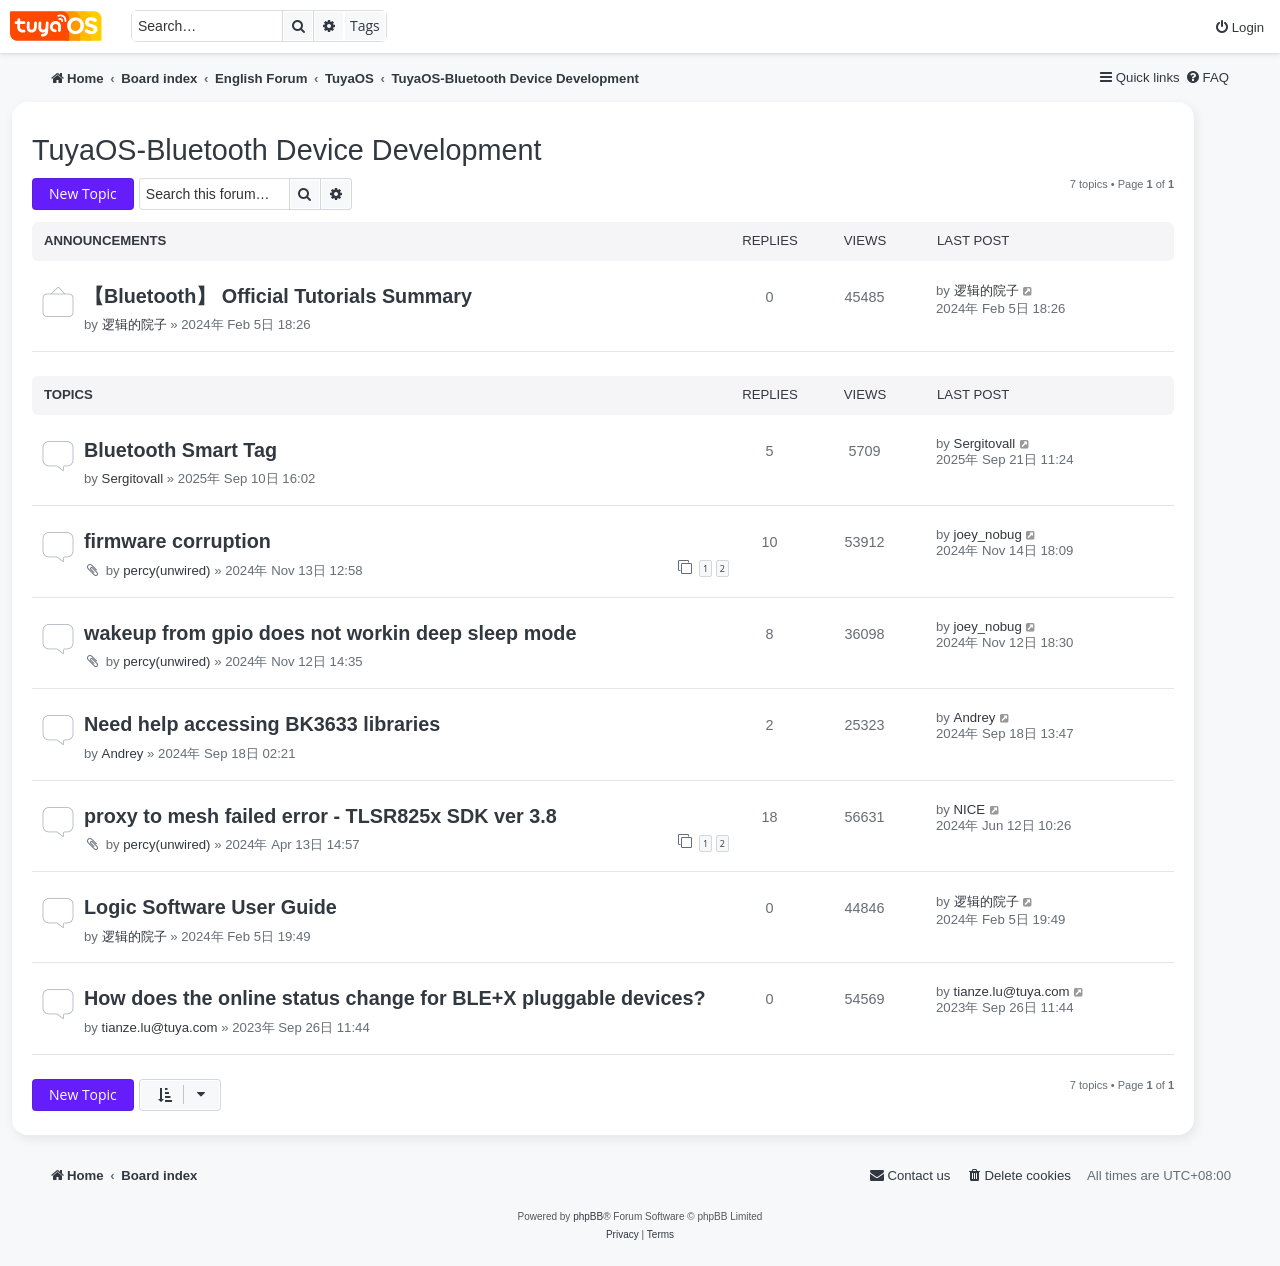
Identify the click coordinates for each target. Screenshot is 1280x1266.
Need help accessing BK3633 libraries (262, 724)
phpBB (588, 1216)
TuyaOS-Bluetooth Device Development (287, 150)
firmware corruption (177, 541)
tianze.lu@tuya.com (160, 1027)
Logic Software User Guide (210, 907)
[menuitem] (1239, 27)
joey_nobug (988, 534)
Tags (365, 25)
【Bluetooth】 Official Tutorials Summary (278, 296)
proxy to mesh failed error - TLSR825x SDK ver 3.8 (320, 816)
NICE (970, 809)
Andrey (123, 753)
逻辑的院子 (134, 324)
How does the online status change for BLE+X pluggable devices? (395, 998)
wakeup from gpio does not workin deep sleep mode (330, 633)
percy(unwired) (166, 570)
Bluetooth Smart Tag (180, 450)
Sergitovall (133, 478)
